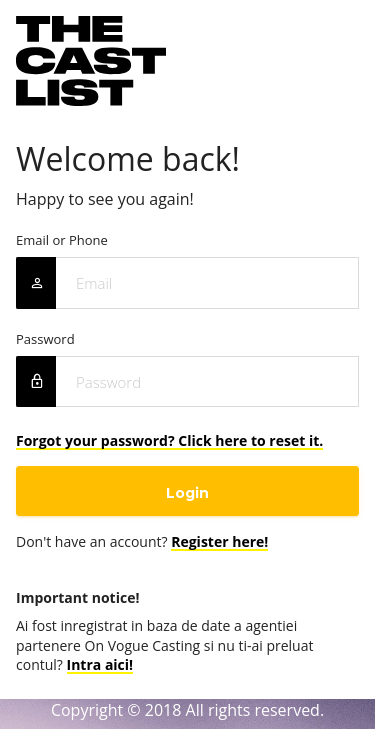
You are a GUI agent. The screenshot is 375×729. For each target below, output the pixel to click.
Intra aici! (100, 664)
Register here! (219, 541)
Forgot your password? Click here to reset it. (169, 440)
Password (45, 339)
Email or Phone (62, 240)
